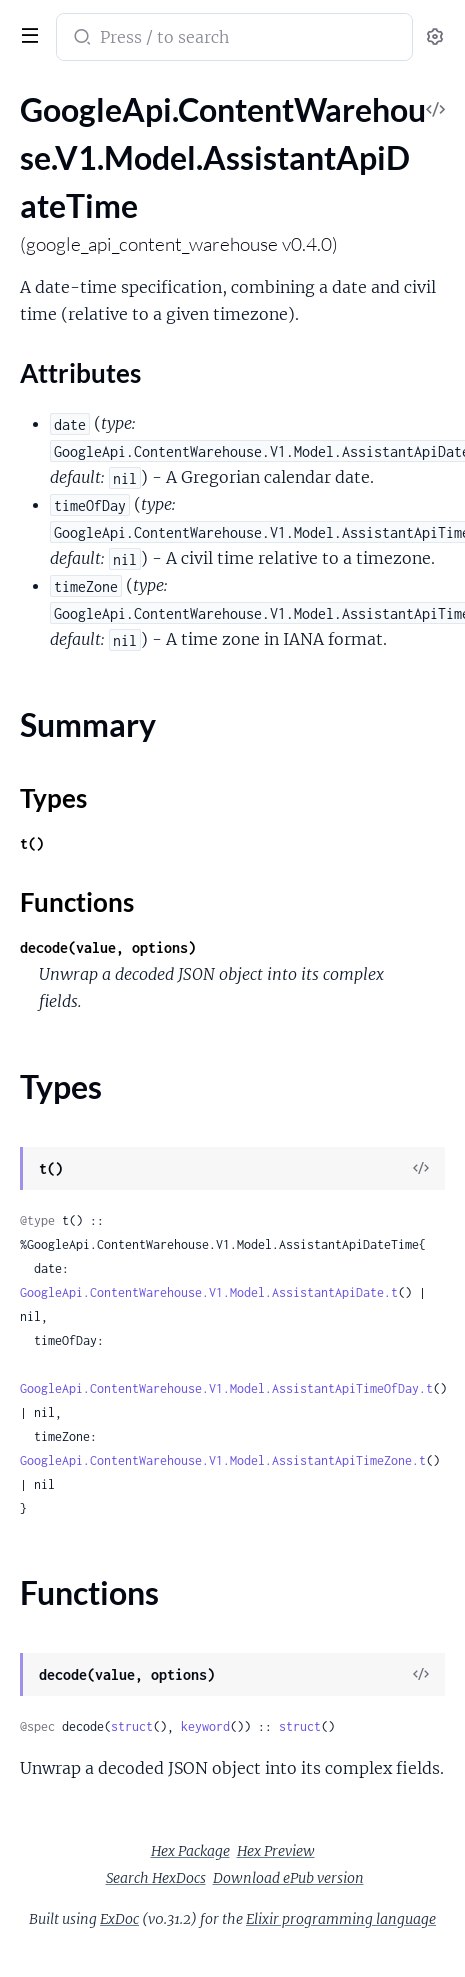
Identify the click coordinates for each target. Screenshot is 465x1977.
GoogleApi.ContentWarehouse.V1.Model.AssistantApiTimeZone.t (223, 1460)
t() (32, 843)
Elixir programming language (341, 1919)
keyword (205, 1726)
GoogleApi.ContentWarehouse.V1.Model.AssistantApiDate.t (209, 1292)
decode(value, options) (108, 947)
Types (53, 798)
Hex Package (190, 1851)
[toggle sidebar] (26, 33)
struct (132, 1726)
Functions (77, 902)
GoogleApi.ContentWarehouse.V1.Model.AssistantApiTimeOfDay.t (226, 1388)
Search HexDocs (156, 1878)
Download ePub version (288, 1878)
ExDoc (119, 1919)
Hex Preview (276, 1851)
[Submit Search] (80, 39)
